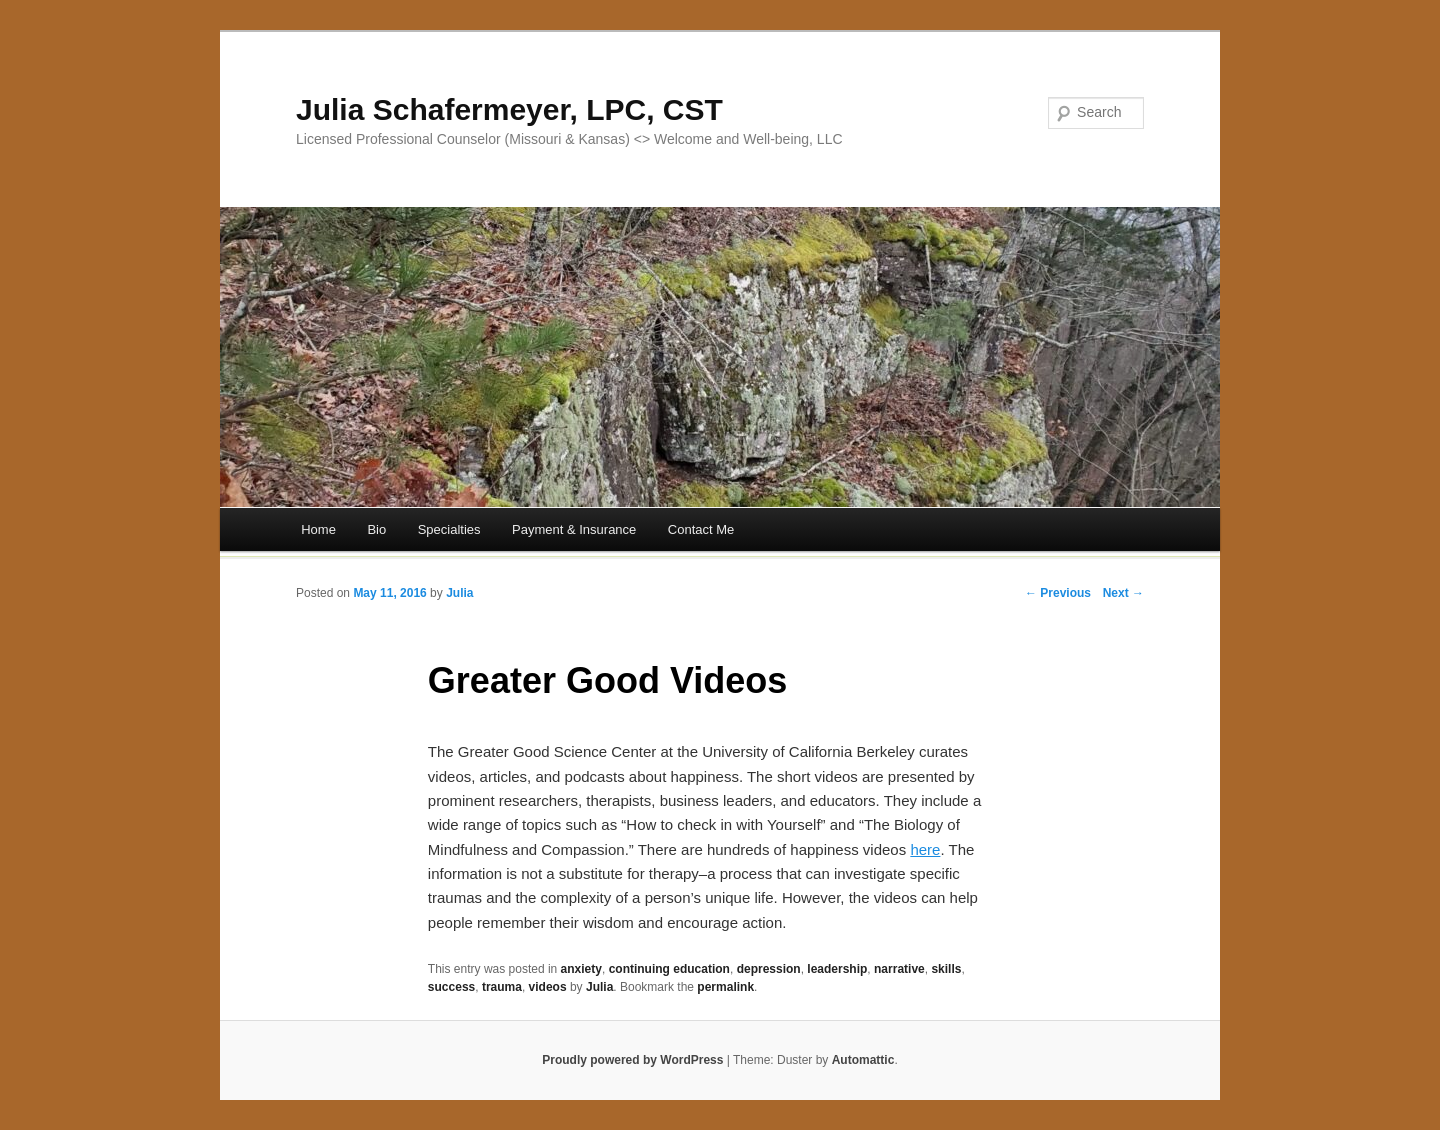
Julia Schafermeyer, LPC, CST (509, 109)
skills (946, 969)
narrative (899, 969)
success (451, 987)
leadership (837, 969)
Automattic (863, 1060)
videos (548, 987)
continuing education (669, 969)
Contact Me (701, 529)
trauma (502, 987)
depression (769, 969)
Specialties (449, 529)
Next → (1123, 593)
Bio (376, 529)
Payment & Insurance (574, 529)
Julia (459, 593)
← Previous (1058, 593)
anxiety (581, 969)
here (925, 849)
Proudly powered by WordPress (632, 1060)
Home (318, 529)
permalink (725, 987)
